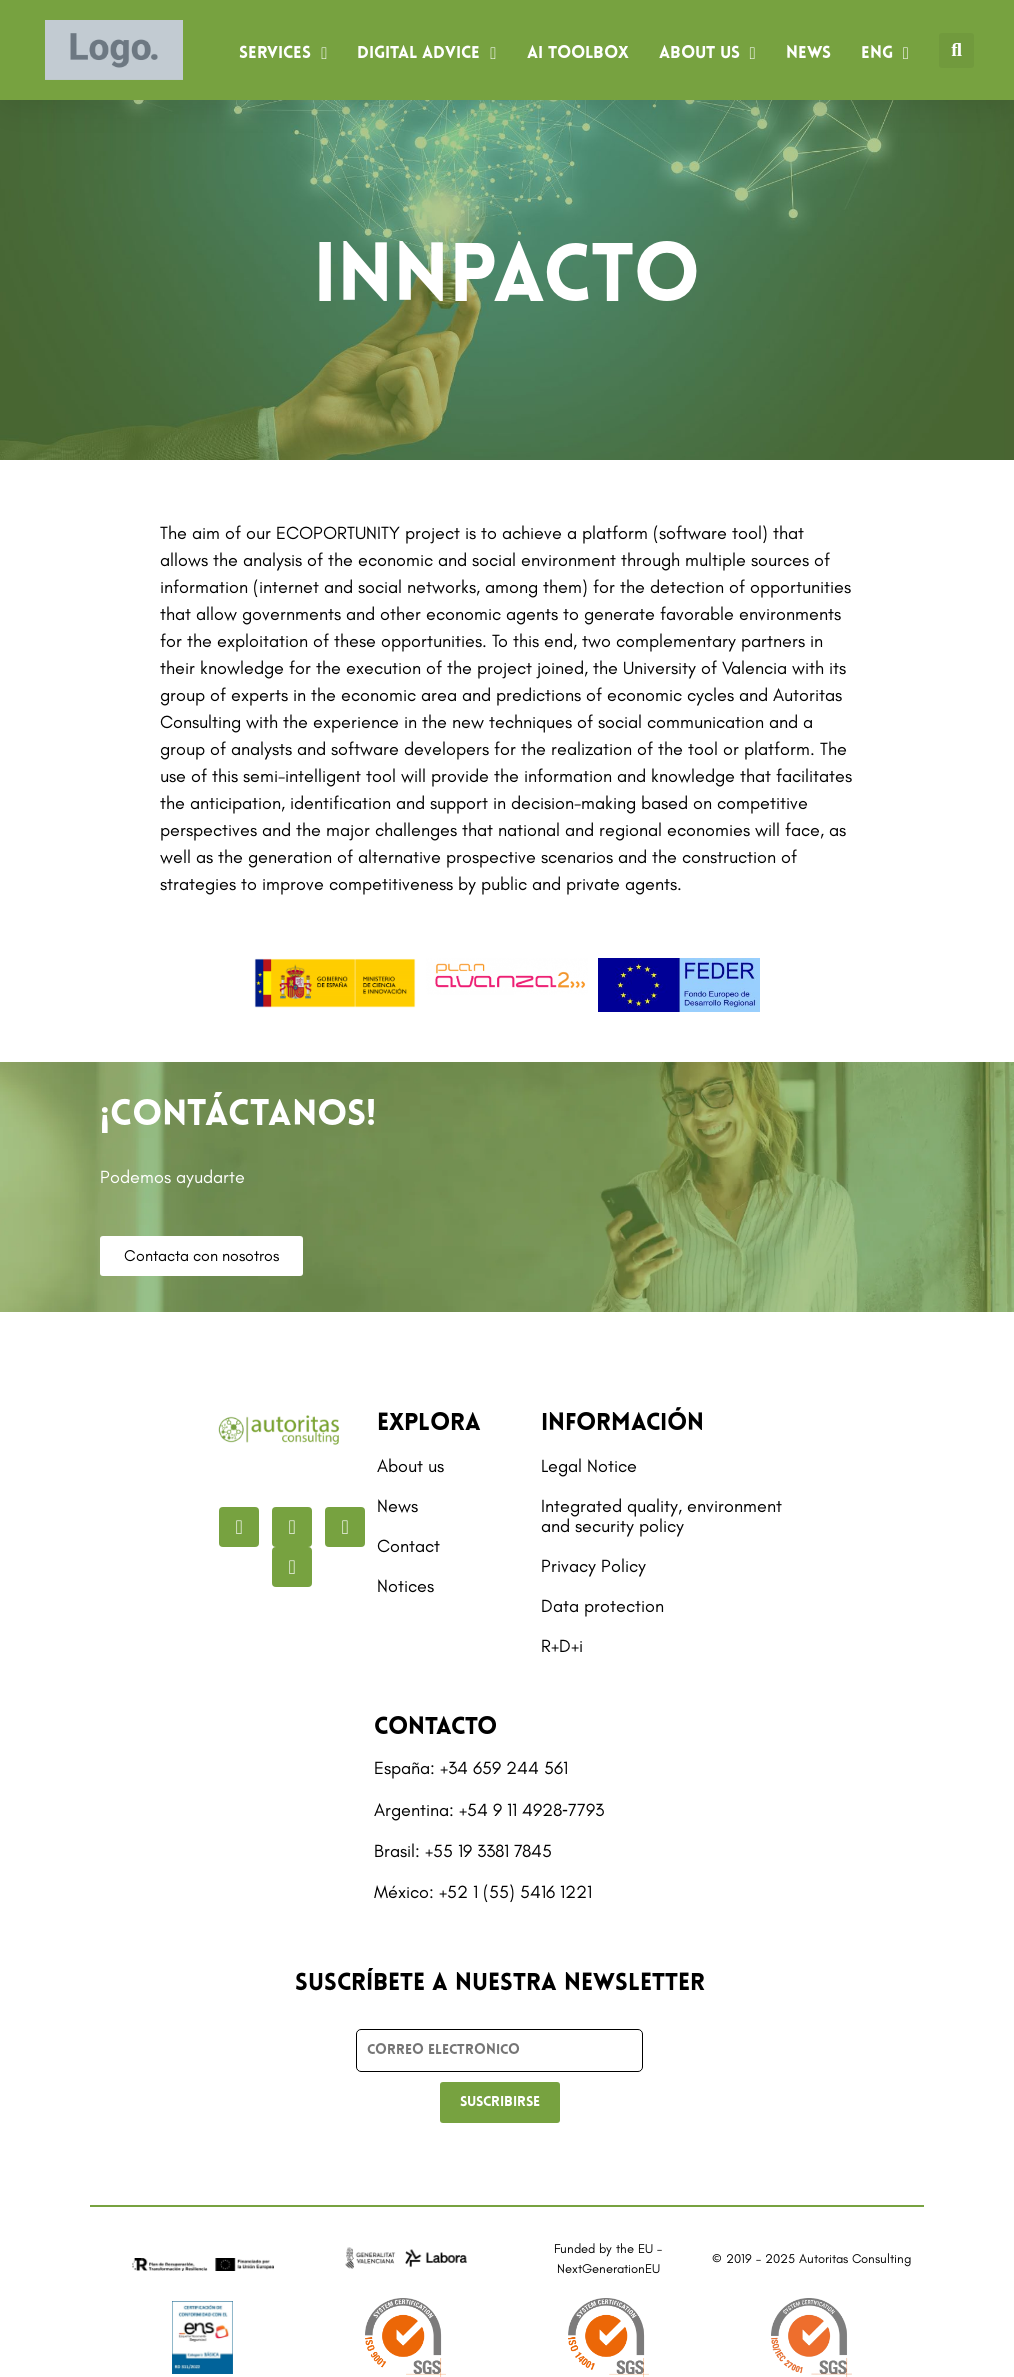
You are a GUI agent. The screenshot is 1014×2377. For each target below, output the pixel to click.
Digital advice (426, 53)
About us (707, 53)
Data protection (602, 1606)
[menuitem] (885, 54)
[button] (956, 50)
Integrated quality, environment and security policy (661, 1516)
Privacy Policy (593, 1566)
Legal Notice (589, 1466)
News (808, 53)
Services (283, 53)
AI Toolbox (578, 53)
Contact (408, 1546)
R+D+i (562, 1646)
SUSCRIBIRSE (500, 2102)
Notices (405, 1586)
